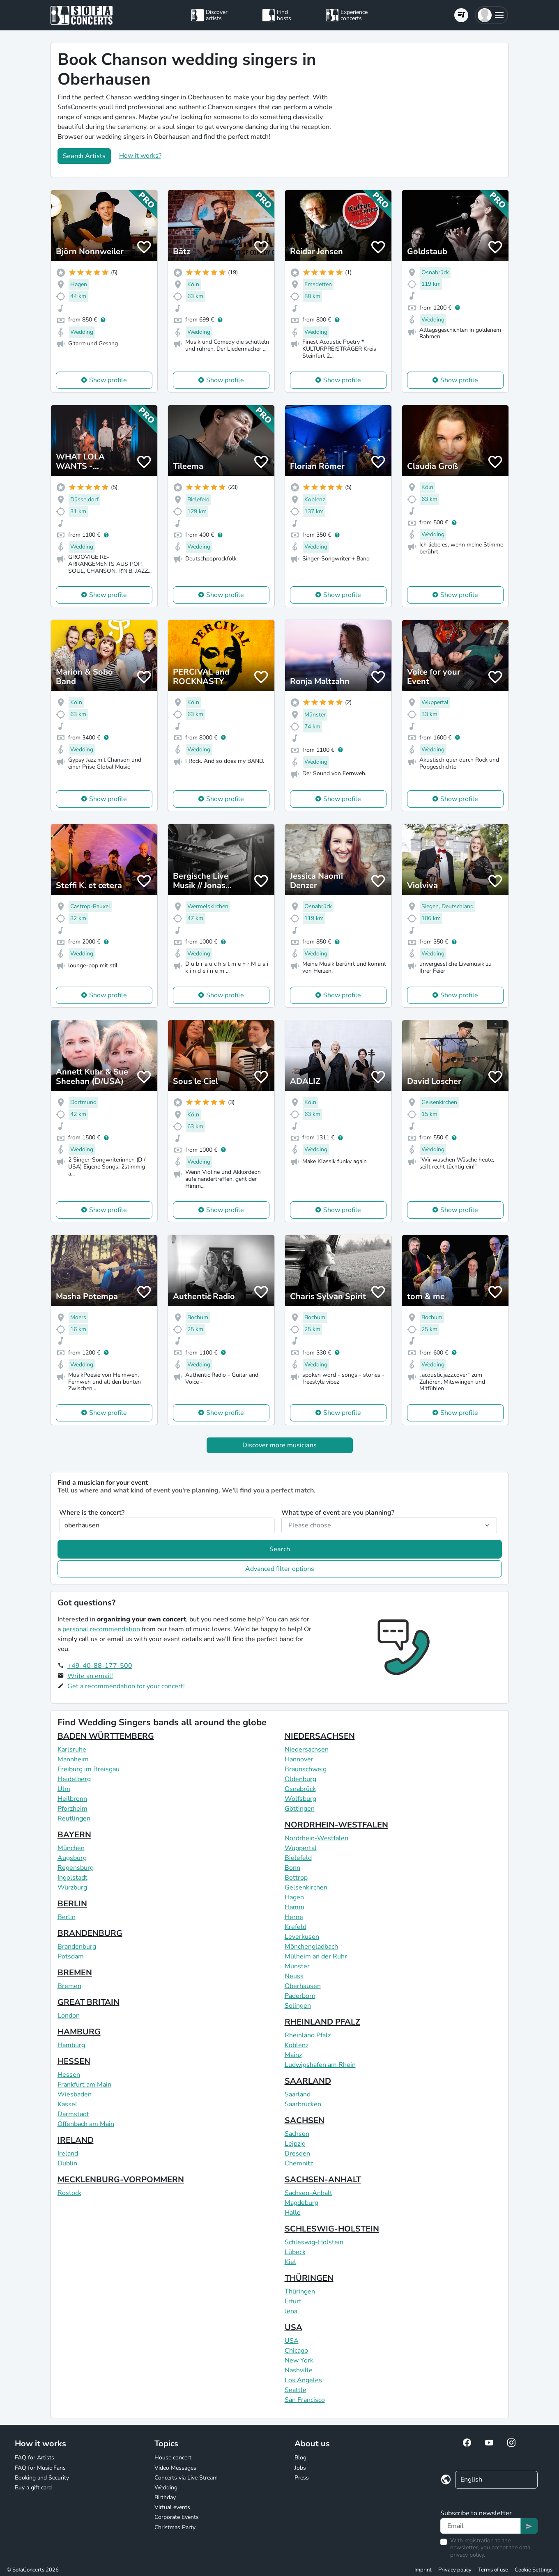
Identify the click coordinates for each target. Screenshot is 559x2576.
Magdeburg (301, 2202)
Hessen (69, 2074)
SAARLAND (308, 2081)
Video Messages (175, 2468)
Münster (297, 1966)
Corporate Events (176, 2517)
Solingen (298, 2005)
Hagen (294, 1897)
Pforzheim (72, 1808)
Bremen (69, 1986)
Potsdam (71, 1956)
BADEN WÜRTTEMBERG (106, 1736)
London (69, 2015)
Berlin (67, 1917)
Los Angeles (303, 2380)
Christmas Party (175, 2527)
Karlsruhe (72, 1749)
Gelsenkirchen (306, 1887)
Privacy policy (455, 2570)
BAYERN (74, 1834)
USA (293, 2327)
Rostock (69, 2192)
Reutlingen (74, 1818)
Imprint (423, 2570)
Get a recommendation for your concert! (126, 1686)
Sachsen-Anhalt (308, 2192)
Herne (294, 1917)
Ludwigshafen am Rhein (320, 2064)
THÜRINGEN (309, 2278)
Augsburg (72, 1857)
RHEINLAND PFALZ (322, 2021)
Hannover (299, 1759)
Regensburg (76, 1867)
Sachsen (297, 2133)
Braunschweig (306, 1769)
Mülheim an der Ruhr (316, 1956)
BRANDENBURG (90, 1933)
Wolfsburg (300, 1798)
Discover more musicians (279, 1445)
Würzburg (72, 1887)
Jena (291, 2311)
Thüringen (300, 2291)
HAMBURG (79, 2031)
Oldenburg (300, 1779)
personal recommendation (101, 1629)
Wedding (165, 2487)
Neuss (294, 1976)
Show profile (108, 380)
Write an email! (90, 1676)
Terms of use (493, 2570)
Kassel (67, 2104)
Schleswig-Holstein (314, 2242)
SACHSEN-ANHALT (323, 2179)
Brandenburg (77, 1946)
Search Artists (84, 156)
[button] (491, 15)
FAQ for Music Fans (40, 2468)
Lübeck (295, 2252)
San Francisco (305, 2399)
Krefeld (295, 1926)
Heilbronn (72, 1798)
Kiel (290, 2261)
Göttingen (300, 1808)
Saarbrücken (303, 2104)
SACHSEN (304, 2120)
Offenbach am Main (86, 2123)
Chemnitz (299, 2163)
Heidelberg (74, 1779)
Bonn (292, 1867)
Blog (300, 2457)
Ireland (68, 2153)
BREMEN (75, 1972)
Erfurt (293, 2301)
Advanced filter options (279, 1568)
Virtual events (172, 2507)
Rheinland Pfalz (308, 2035)
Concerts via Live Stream (186, 2478)
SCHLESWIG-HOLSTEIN (332, 2228)
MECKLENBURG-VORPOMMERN (121, 2179)
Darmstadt (73, 2114)
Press (301, 2478)
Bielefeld (298, 1857)
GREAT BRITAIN (89, 2002)
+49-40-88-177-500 (99, 1665)
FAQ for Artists (34, 2457)
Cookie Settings (533, 2570)
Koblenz (296, 2045)
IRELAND (76, 2140)
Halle (293, 2212)
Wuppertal (301, 1848)
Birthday (165, 2497)
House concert (172, 2457)
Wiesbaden (75, 2094)
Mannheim (73, 1759)
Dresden (297, 2153)
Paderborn (300, 1995)
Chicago (296, 2350)
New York (299, 2360)
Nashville (299, 2370)
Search (279, 1549)
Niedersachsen (307, 1749)
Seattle (295, 2390)
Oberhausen (303, 1986)
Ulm (64, 1788)
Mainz (293, 2054)
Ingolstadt (72, 1877)
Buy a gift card (33, 2487)
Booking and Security (42, 2478)
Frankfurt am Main (84, 2084)
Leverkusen (302, 1936)
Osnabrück (300, 1788)
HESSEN (74, 2061)
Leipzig (295, 2143)
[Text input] (480, 2526)
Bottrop (296, 1877)
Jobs (300, 2468)
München (71, 1848)
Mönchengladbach (311, 1946)
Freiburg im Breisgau (89, 1769)
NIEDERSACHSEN (320, 1736)
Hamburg (71, 2045)
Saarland (298, 2094)
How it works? (140, 155)
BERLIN (72, 1903)
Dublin (67, 2163)
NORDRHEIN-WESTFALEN (336, 1824)
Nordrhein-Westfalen (316, 1838)
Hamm (294, 1907)
